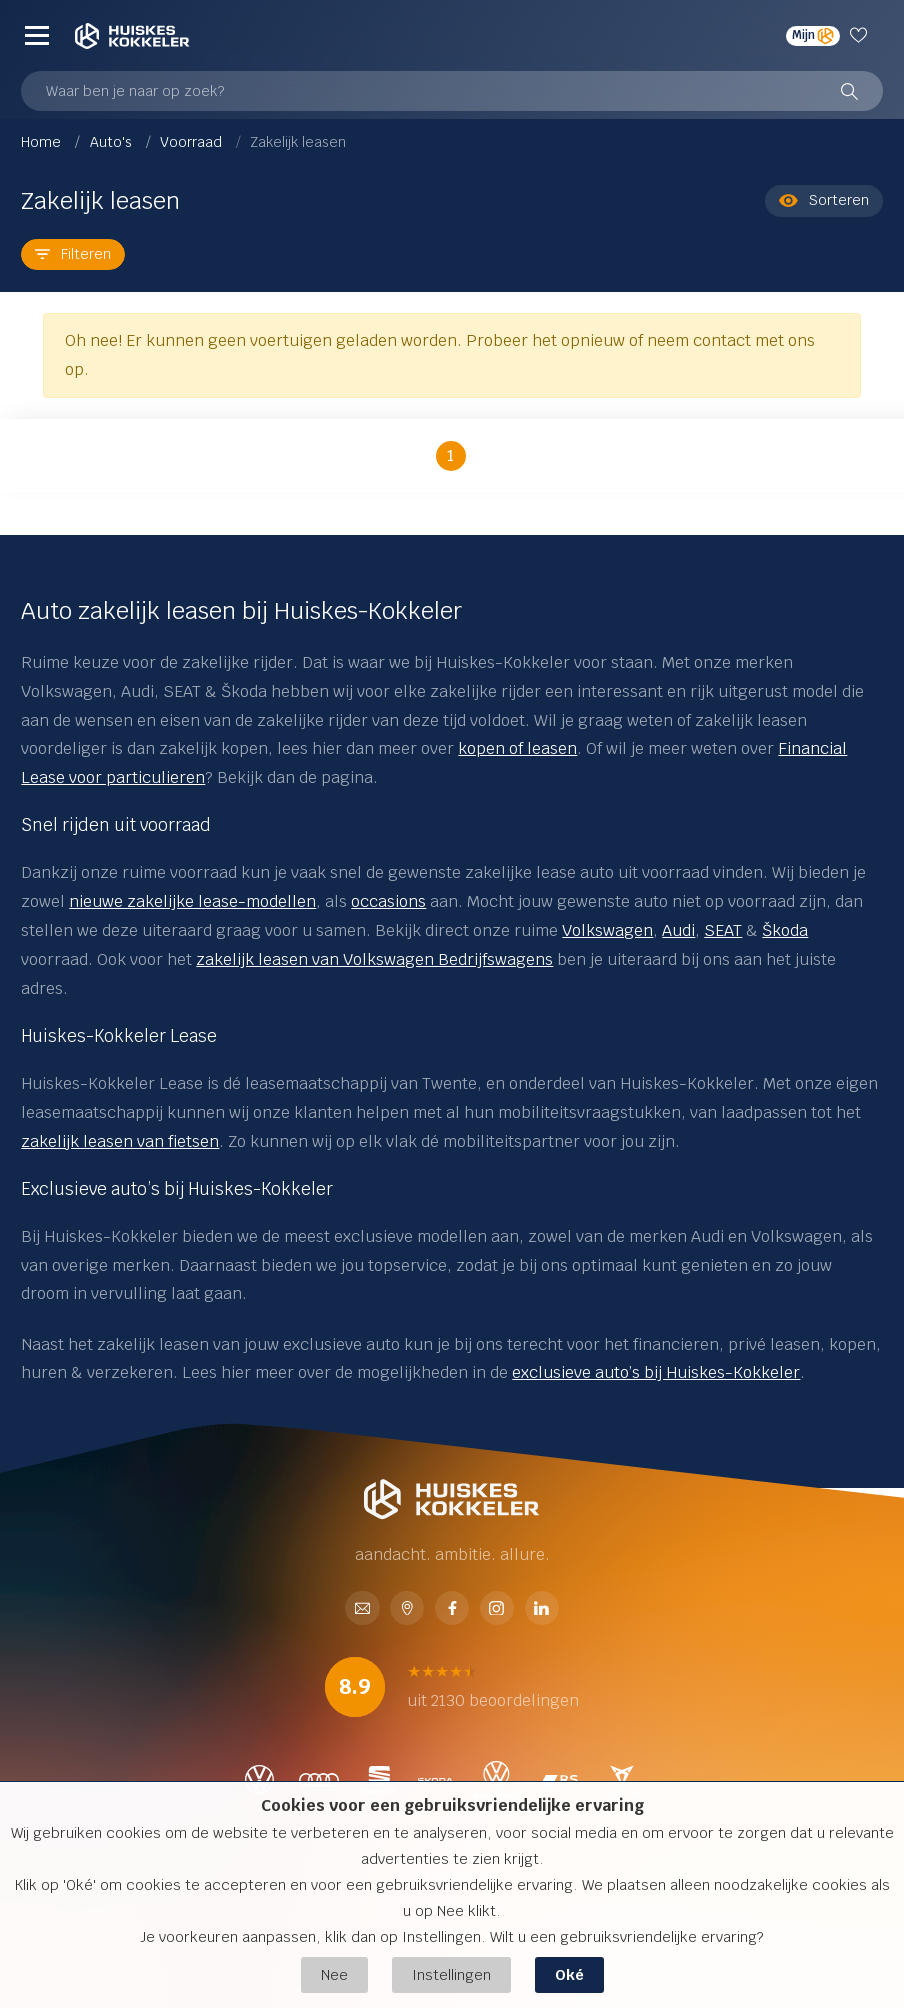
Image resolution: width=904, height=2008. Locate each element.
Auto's (113, 142)
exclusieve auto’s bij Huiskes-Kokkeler (656, 1372)
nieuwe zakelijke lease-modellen (192, 901)
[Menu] (37, 36)
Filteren (73, 254)
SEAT (723, 930)
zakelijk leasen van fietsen (120, 1141)
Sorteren (824, 200)
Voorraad (193, 142)
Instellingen (451, 1974)
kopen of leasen (517, 748)
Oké (569, 1974)
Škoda (785, 930)
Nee (334, 1974)
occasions (388, 901)
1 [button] (450, 455)
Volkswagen (607, 930)
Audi (678, 930)
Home (43, 142)
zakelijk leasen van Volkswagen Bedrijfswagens (374, 959)
